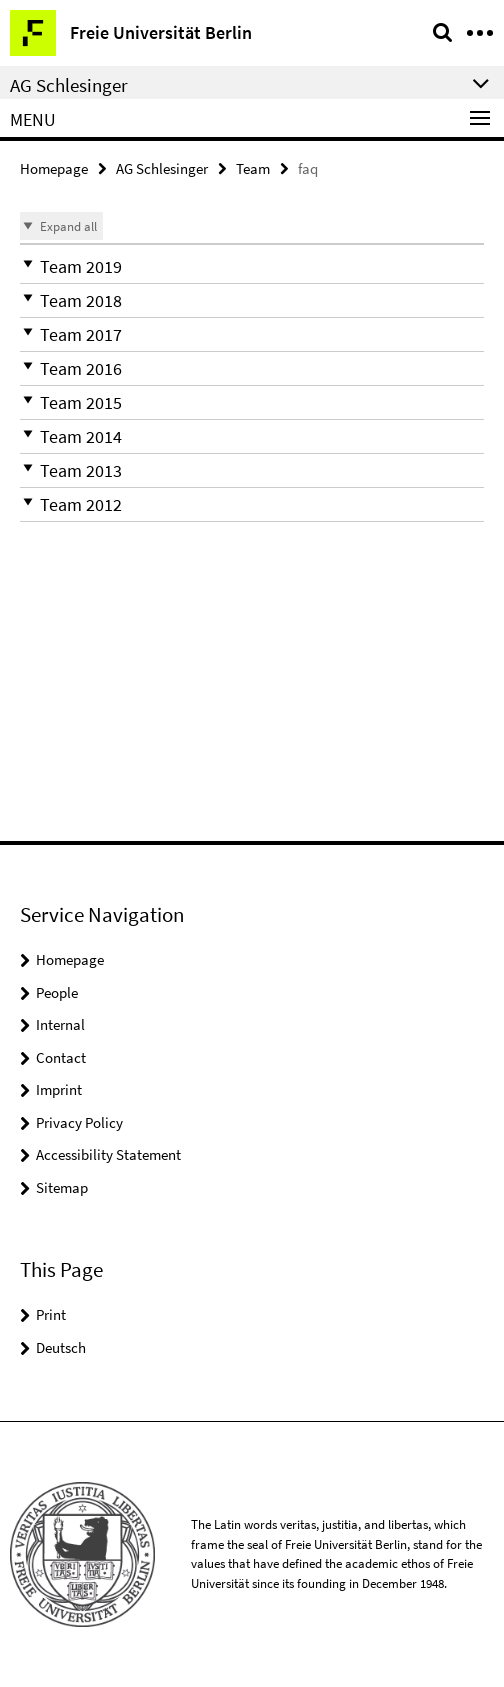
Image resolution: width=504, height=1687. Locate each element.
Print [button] (51, 1314)
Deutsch (61, 1347)
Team (253, 168)
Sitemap (62, 1187)
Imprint (59, 1089)
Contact (61, 1057)
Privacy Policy (79, 1122)
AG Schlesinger (162, 168)
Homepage (54, 168)
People (57, 992)
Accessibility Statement (108, 1154)
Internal (60, 1024)
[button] (252, 266)
